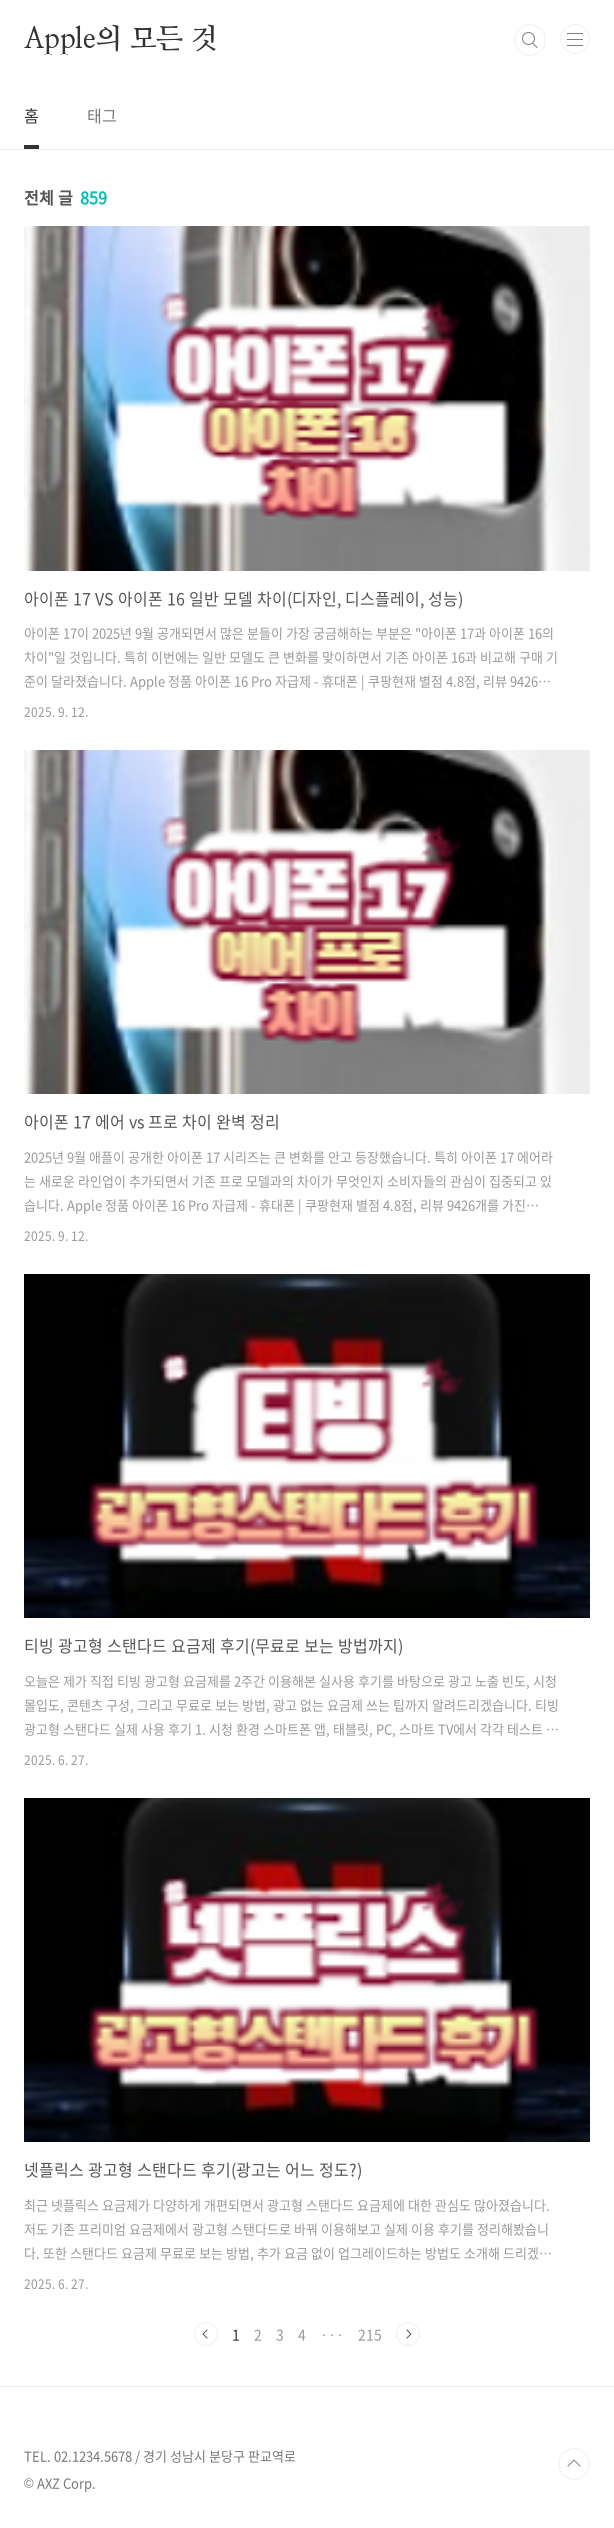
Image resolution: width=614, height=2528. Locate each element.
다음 (408, 2334)
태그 (102, 115)
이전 (206, 2334)
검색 (530, 40)
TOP (574, 2464)
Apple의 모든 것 (121, 40)
